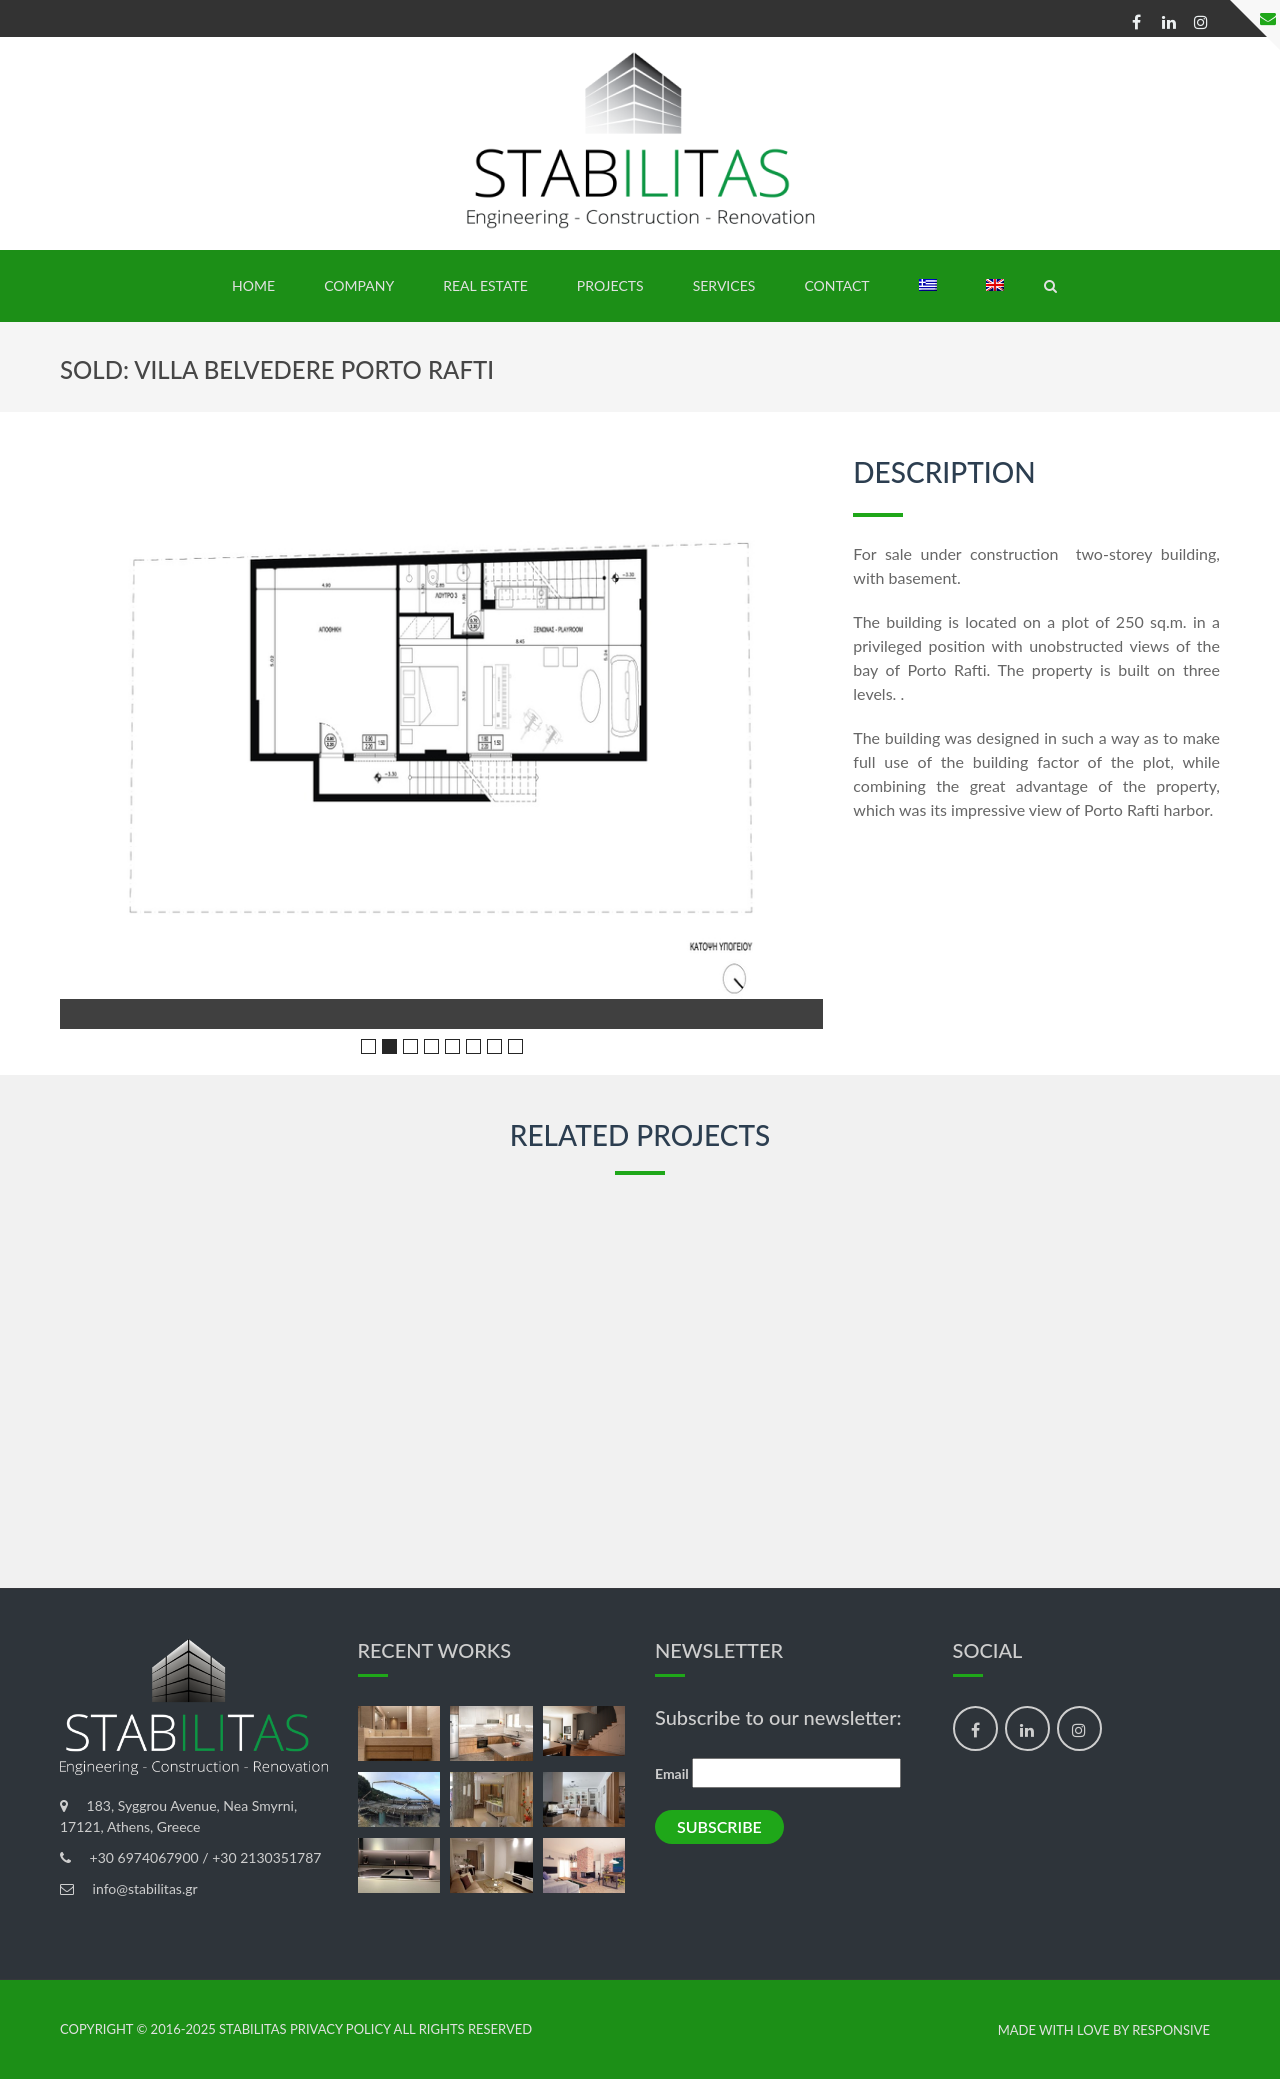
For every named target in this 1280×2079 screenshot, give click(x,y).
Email (672, 1773)
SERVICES (724, 285)
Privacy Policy (340, 2029)
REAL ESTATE (485, 285)
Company (359, 285)
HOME (253, 285)
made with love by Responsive (1104, 2030)
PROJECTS (610, 285)
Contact (836, 285)
